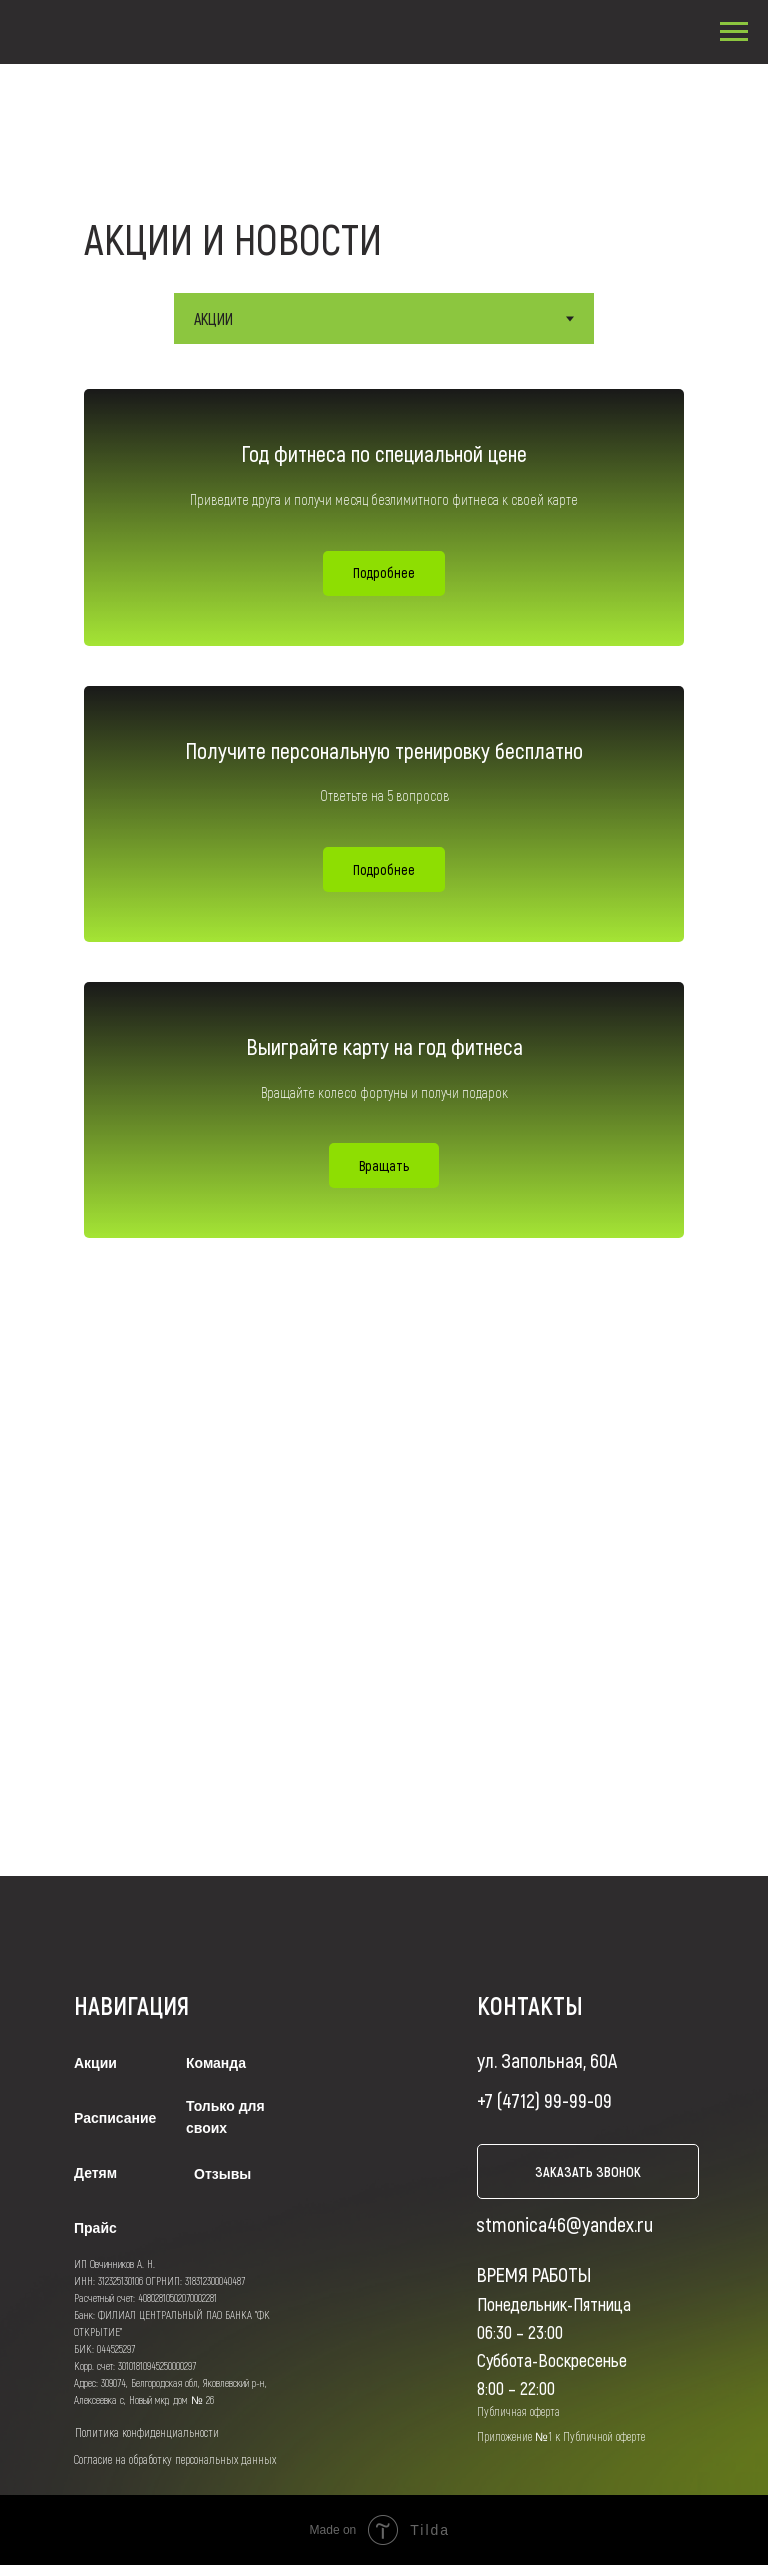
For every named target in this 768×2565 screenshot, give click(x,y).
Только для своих (225, 2117)
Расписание (115, 2118)
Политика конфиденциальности (147, 2432)
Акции (95, 2063)
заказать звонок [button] (588, 2171)
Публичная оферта (518, 2411)
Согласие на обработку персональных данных (175, 2459)
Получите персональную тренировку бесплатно (384, 750)
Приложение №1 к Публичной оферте (561, 2436)
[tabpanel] (384, 821)
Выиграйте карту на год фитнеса (384, 1046)
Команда (216, 2063)
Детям (95, 2173)
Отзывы (222, 2174)
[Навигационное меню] (734, 32)
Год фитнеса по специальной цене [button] (384, 453)
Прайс (95, 2228)
